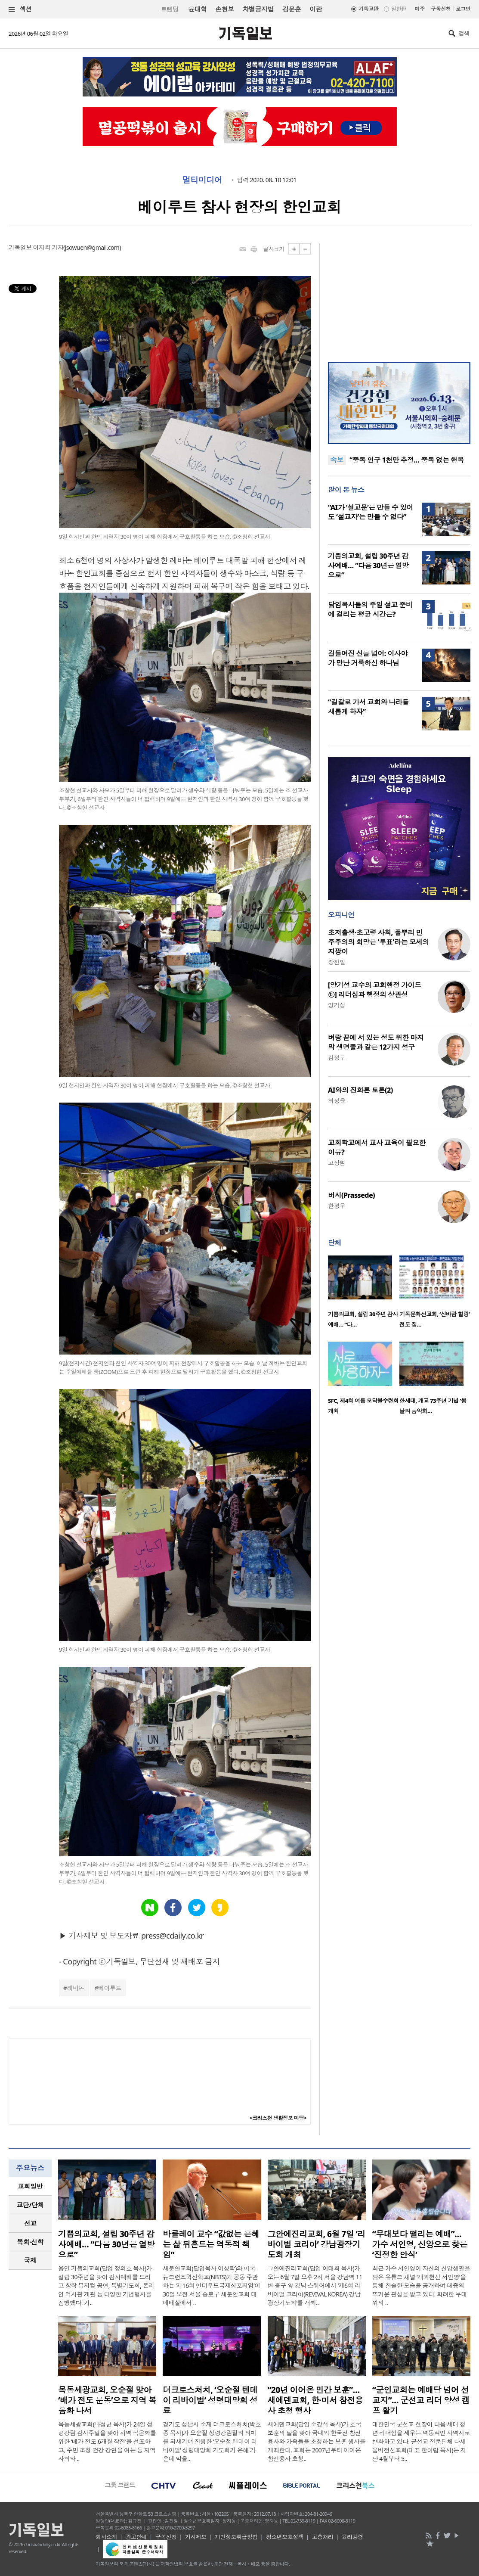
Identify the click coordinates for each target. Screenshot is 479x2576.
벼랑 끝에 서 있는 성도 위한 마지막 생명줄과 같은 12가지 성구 (375, 1042)
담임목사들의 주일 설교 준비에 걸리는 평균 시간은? (370, 609)
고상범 (336, 1163)
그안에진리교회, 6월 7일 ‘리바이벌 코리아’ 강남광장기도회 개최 (316, 2244)
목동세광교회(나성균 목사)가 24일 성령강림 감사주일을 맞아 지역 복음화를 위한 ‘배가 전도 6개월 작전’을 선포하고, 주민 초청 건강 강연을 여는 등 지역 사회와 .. (107, 2441)
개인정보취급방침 (236, 2537)
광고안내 (136, 2537)
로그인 (463, 8)
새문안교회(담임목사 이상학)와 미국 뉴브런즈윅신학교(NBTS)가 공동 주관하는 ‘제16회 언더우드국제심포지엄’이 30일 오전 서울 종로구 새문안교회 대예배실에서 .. (211, 2285)
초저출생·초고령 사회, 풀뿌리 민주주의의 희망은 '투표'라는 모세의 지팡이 (378, 942)
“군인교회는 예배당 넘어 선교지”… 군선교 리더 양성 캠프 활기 (421, 2400)
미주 (419, 8)
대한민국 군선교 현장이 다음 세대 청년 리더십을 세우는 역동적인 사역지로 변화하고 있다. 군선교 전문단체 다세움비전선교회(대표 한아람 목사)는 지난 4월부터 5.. (421, 2441)
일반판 (398, 8)
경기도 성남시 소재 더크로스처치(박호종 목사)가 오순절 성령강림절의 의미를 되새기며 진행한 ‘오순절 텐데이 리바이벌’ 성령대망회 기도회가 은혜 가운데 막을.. (212, 2441)
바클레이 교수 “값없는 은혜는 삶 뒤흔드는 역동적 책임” (211, 2244)
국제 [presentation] (30, 2260)
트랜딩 (169, 9)
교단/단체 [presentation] (29, 2204)
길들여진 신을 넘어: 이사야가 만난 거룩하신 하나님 (368, 658)
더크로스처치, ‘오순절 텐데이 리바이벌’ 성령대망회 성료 (210, 2400)
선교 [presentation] (30, 2223)
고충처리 (323, 2537)
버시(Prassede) (351, 1195)
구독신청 (441, 8)
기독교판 (368, 8)
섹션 (20, 9)
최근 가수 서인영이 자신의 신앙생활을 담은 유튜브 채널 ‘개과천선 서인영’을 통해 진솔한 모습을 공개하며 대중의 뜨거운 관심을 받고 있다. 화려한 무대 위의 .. (421, 2285)
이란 (315, 9)
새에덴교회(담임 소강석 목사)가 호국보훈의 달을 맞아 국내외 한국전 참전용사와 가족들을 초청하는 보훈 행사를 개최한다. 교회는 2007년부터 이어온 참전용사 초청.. (316, 2441)
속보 (336, 460)
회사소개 (106, 2537)
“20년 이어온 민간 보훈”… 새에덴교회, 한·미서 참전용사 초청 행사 (315, 2400)
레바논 (75, 1988)
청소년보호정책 (284, 2537)
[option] (363, 1294)
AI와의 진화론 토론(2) (360, 1090)
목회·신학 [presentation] (30, 2241)
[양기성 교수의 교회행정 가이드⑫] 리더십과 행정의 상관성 (374, 989)
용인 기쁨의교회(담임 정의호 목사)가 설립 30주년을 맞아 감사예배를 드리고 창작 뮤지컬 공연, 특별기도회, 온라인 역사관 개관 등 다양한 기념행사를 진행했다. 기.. (106, 2285)
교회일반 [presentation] (30, 2186)
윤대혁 (197, 9)
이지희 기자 (48, 247)
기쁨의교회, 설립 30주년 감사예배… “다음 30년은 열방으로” (368, 565)
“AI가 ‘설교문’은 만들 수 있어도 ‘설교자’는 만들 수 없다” (370, 512)
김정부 (336, 1057)
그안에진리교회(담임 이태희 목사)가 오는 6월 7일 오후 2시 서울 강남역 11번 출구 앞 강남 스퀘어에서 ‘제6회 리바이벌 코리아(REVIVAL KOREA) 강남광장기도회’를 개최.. (315, 2285)
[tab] (30, 2186)
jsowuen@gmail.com (92, 247)
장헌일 (336, 962)
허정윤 (336, 1101)
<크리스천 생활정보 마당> (278, 2118)
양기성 (336, 1005)
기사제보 (196, 2537)
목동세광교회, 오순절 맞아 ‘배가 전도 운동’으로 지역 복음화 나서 (107, 2400)
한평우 (336, 1206)
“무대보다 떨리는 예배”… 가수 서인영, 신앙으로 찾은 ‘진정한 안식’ (419, 2244)
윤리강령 (352, 2537)
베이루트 (109, 1988)
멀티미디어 (202, 180)
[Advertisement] (399, 297)
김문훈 (291, 9)
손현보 (224, 9)
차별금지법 (258, 9)
